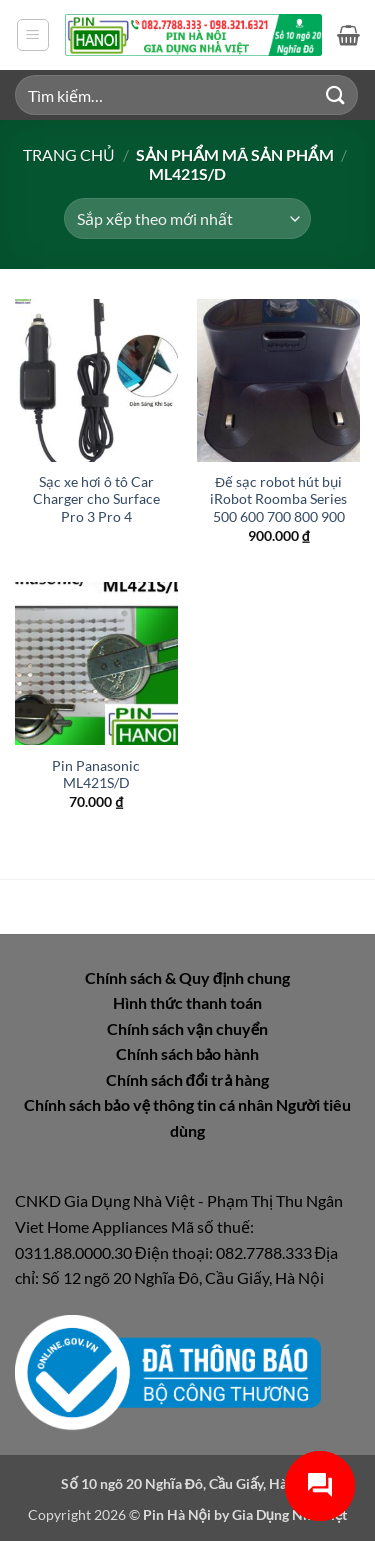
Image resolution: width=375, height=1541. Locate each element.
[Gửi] (336, 94)
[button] (33, 35)
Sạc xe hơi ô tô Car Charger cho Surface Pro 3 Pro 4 (96, 499)
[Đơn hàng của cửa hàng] (187, 218)
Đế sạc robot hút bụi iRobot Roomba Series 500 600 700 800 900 (278, 499)
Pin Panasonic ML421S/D (96, 775)
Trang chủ (69, 154)
